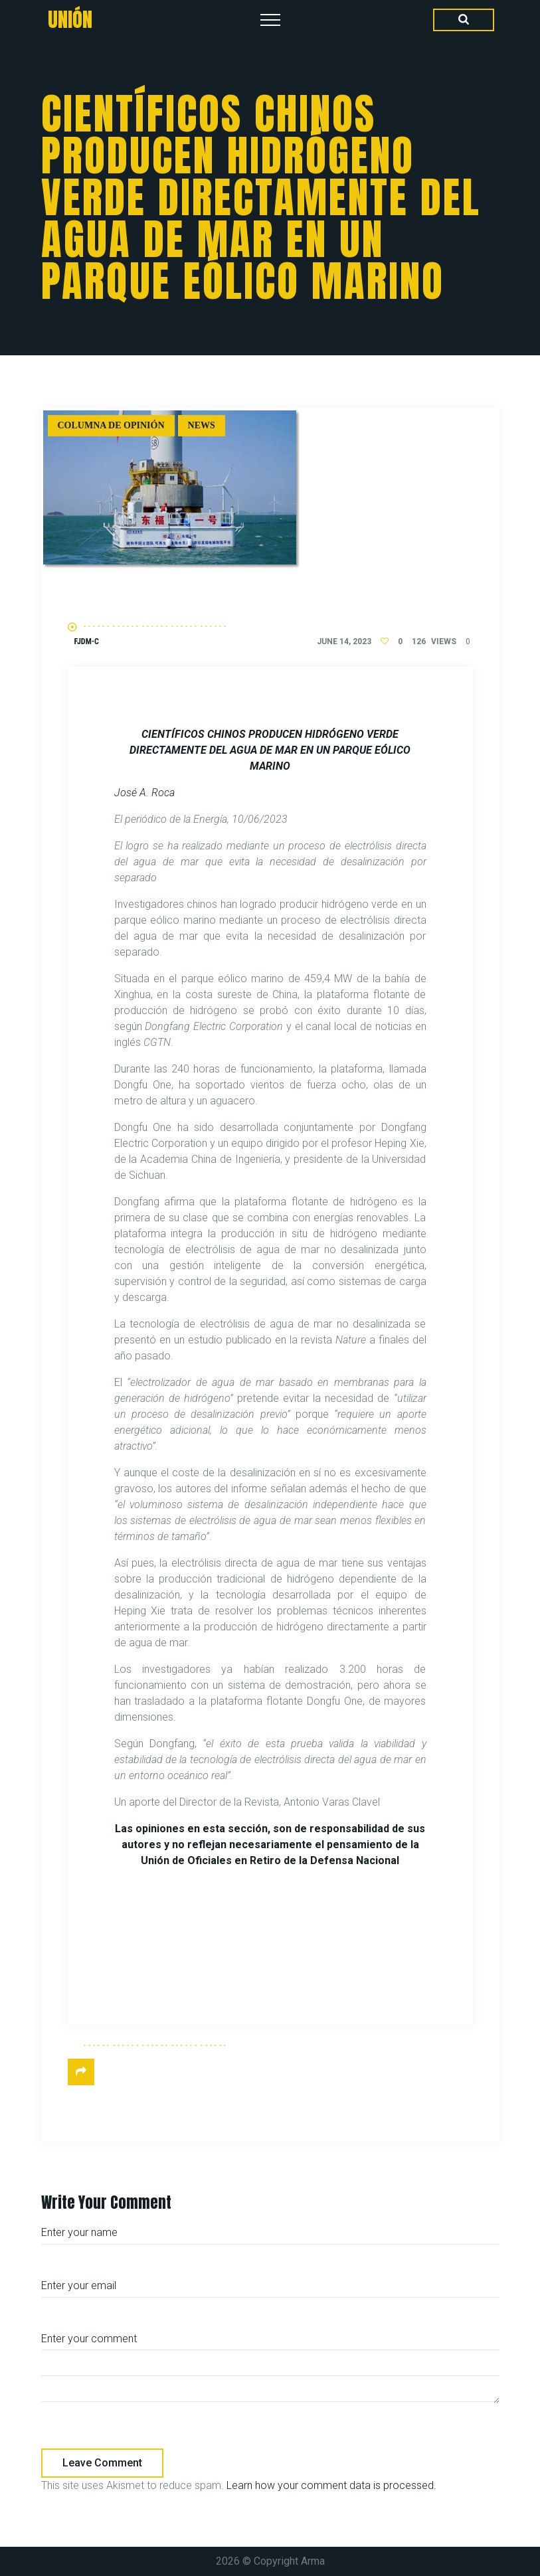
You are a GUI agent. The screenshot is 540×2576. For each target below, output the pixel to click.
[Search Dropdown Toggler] (463, 20)
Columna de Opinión (111, 425)
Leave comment (102, 2462)
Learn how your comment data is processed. (331, 2485)
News (201, 425)
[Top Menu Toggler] (270, 20)
